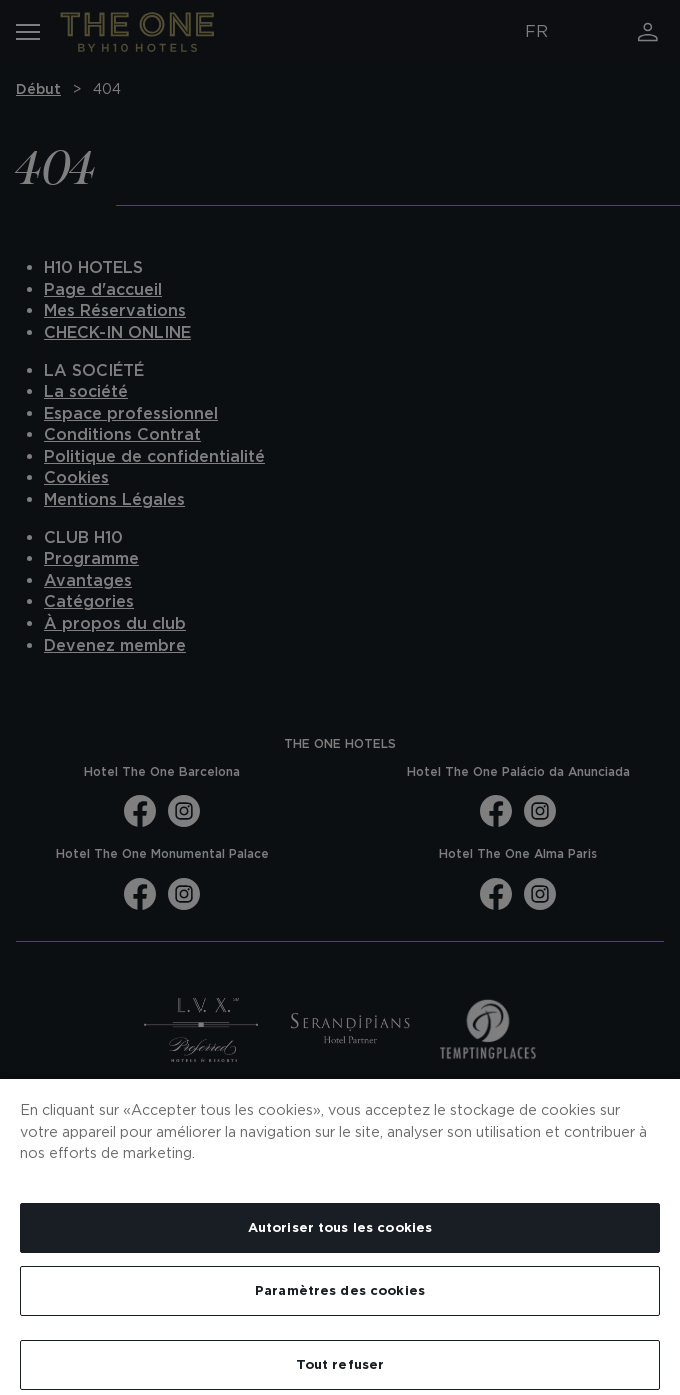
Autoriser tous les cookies (340, 1227)
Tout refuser (340, 1364)
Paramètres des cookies (340, 1290)
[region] (340, 1236)
